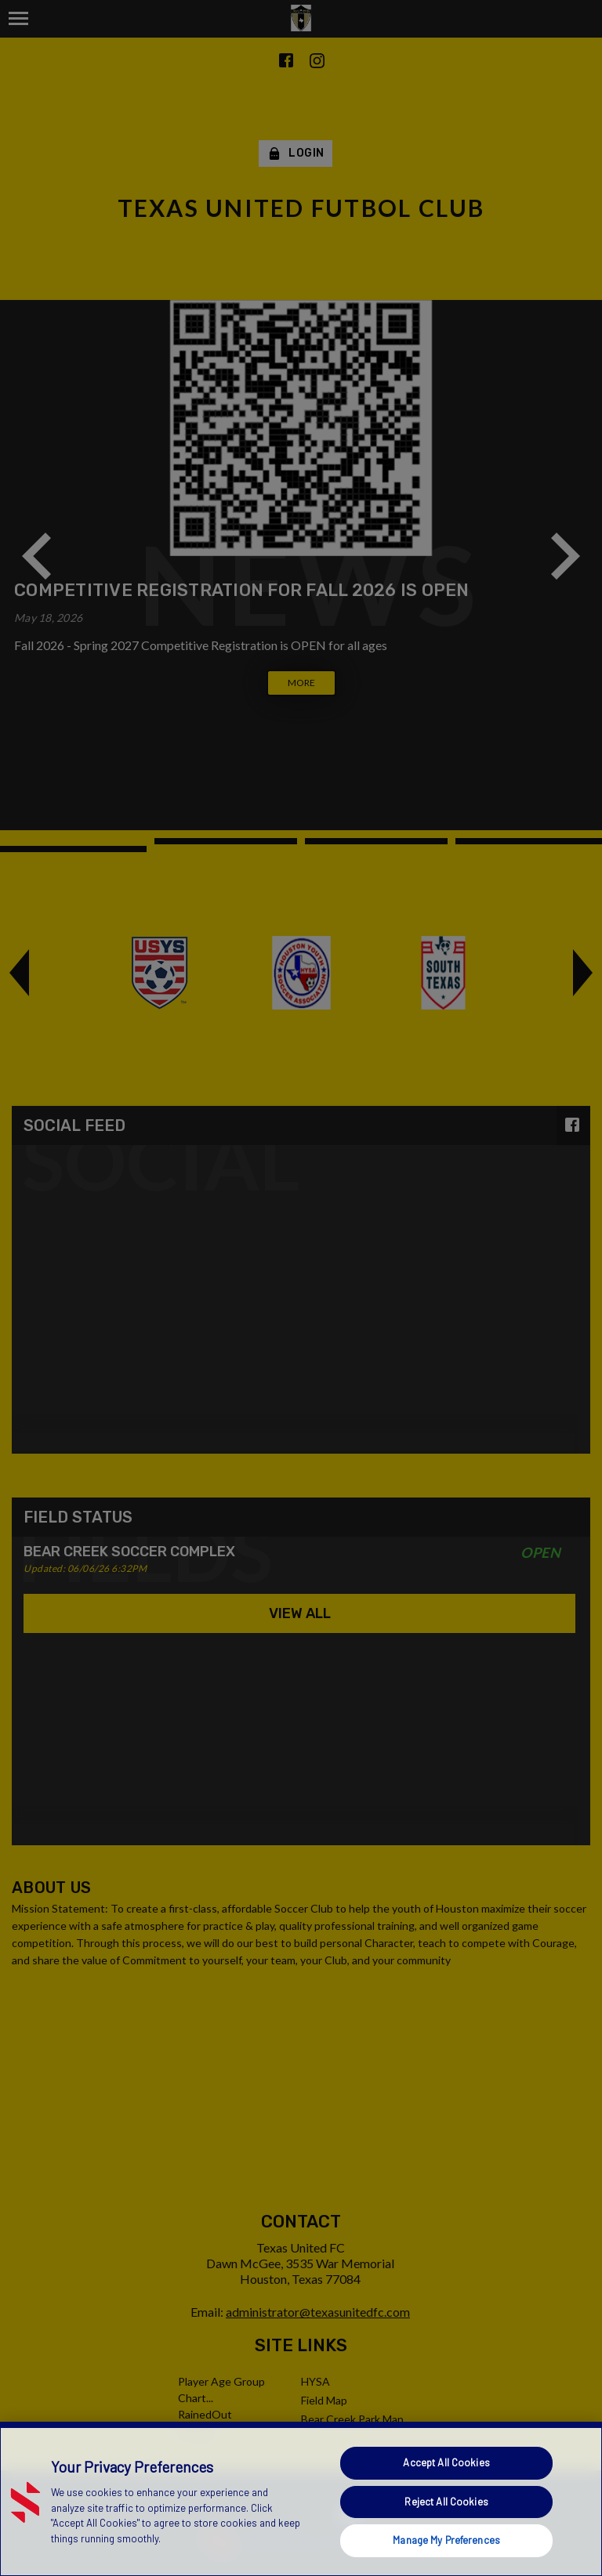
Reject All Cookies (446, 2501)
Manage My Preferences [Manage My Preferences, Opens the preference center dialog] (446, 2540)
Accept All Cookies (446, 2462)
